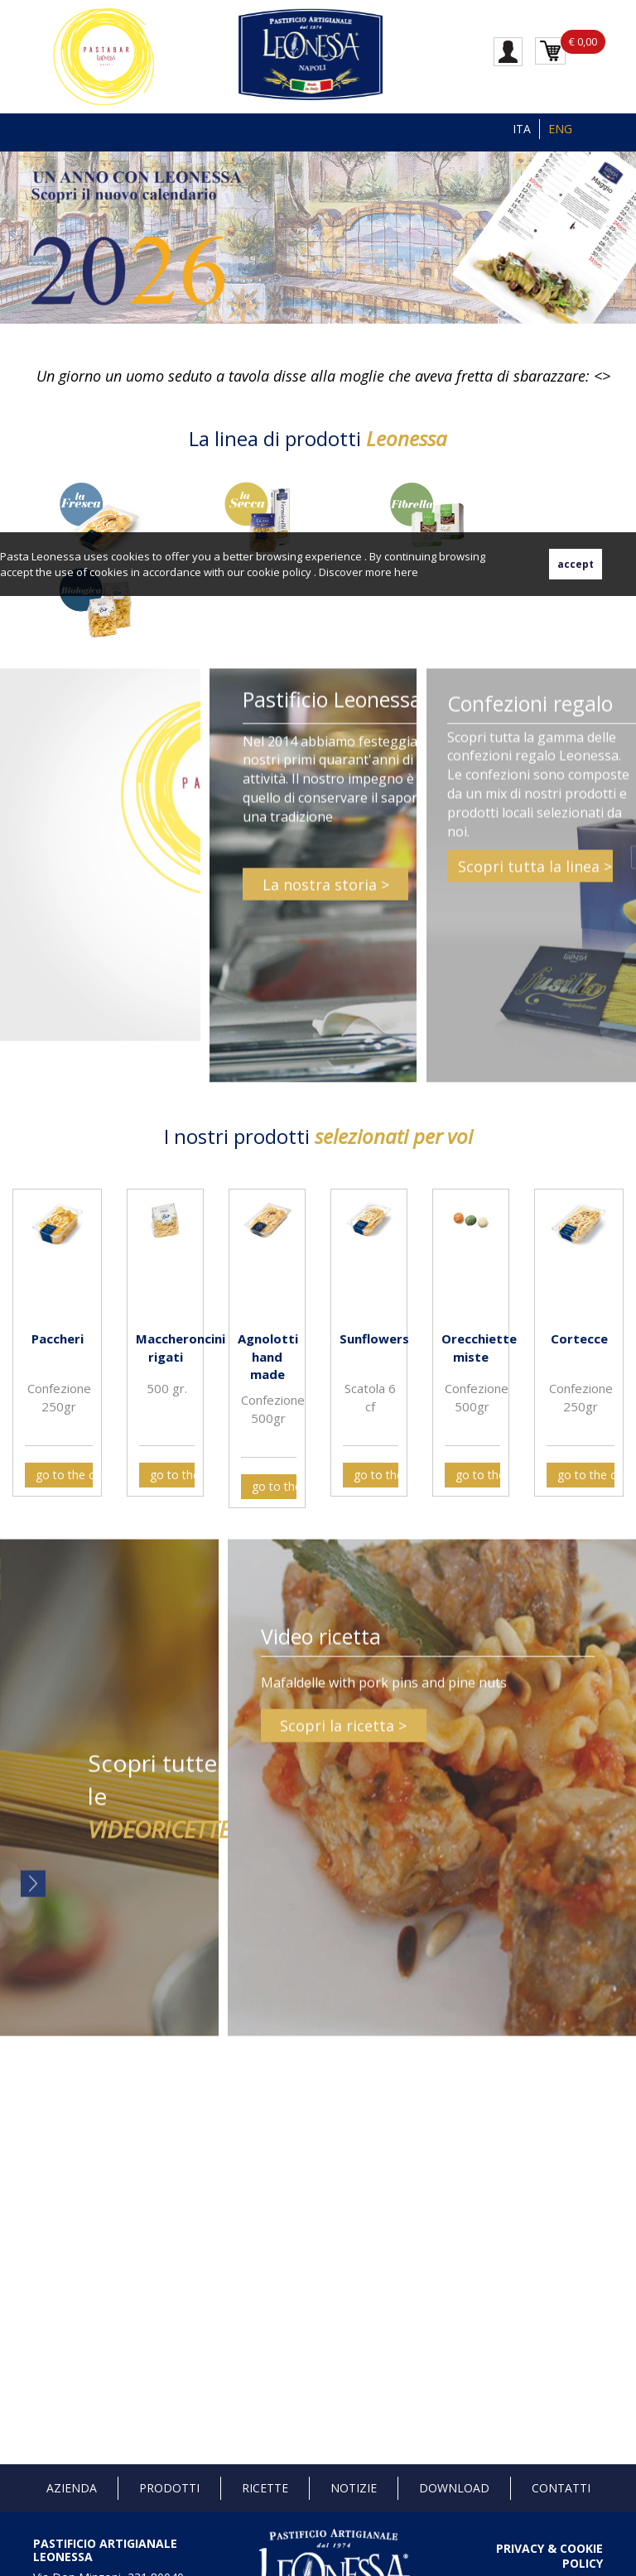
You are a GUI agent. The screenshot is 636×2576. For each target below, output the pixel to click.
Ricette (265, 2488)
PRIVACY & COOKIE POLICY (549, 2555)
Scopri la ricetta (337, 1733)
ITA (522, 129)
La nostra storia (320, 892)
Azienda (71, 2488)
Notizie (353, 2488)
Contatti (561, 2488)
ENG (560, 129)
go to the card (64, 1475)
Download (454, 2488)
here (406, 572)
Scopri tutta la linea (529, 873)
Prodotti (169, 2488)
